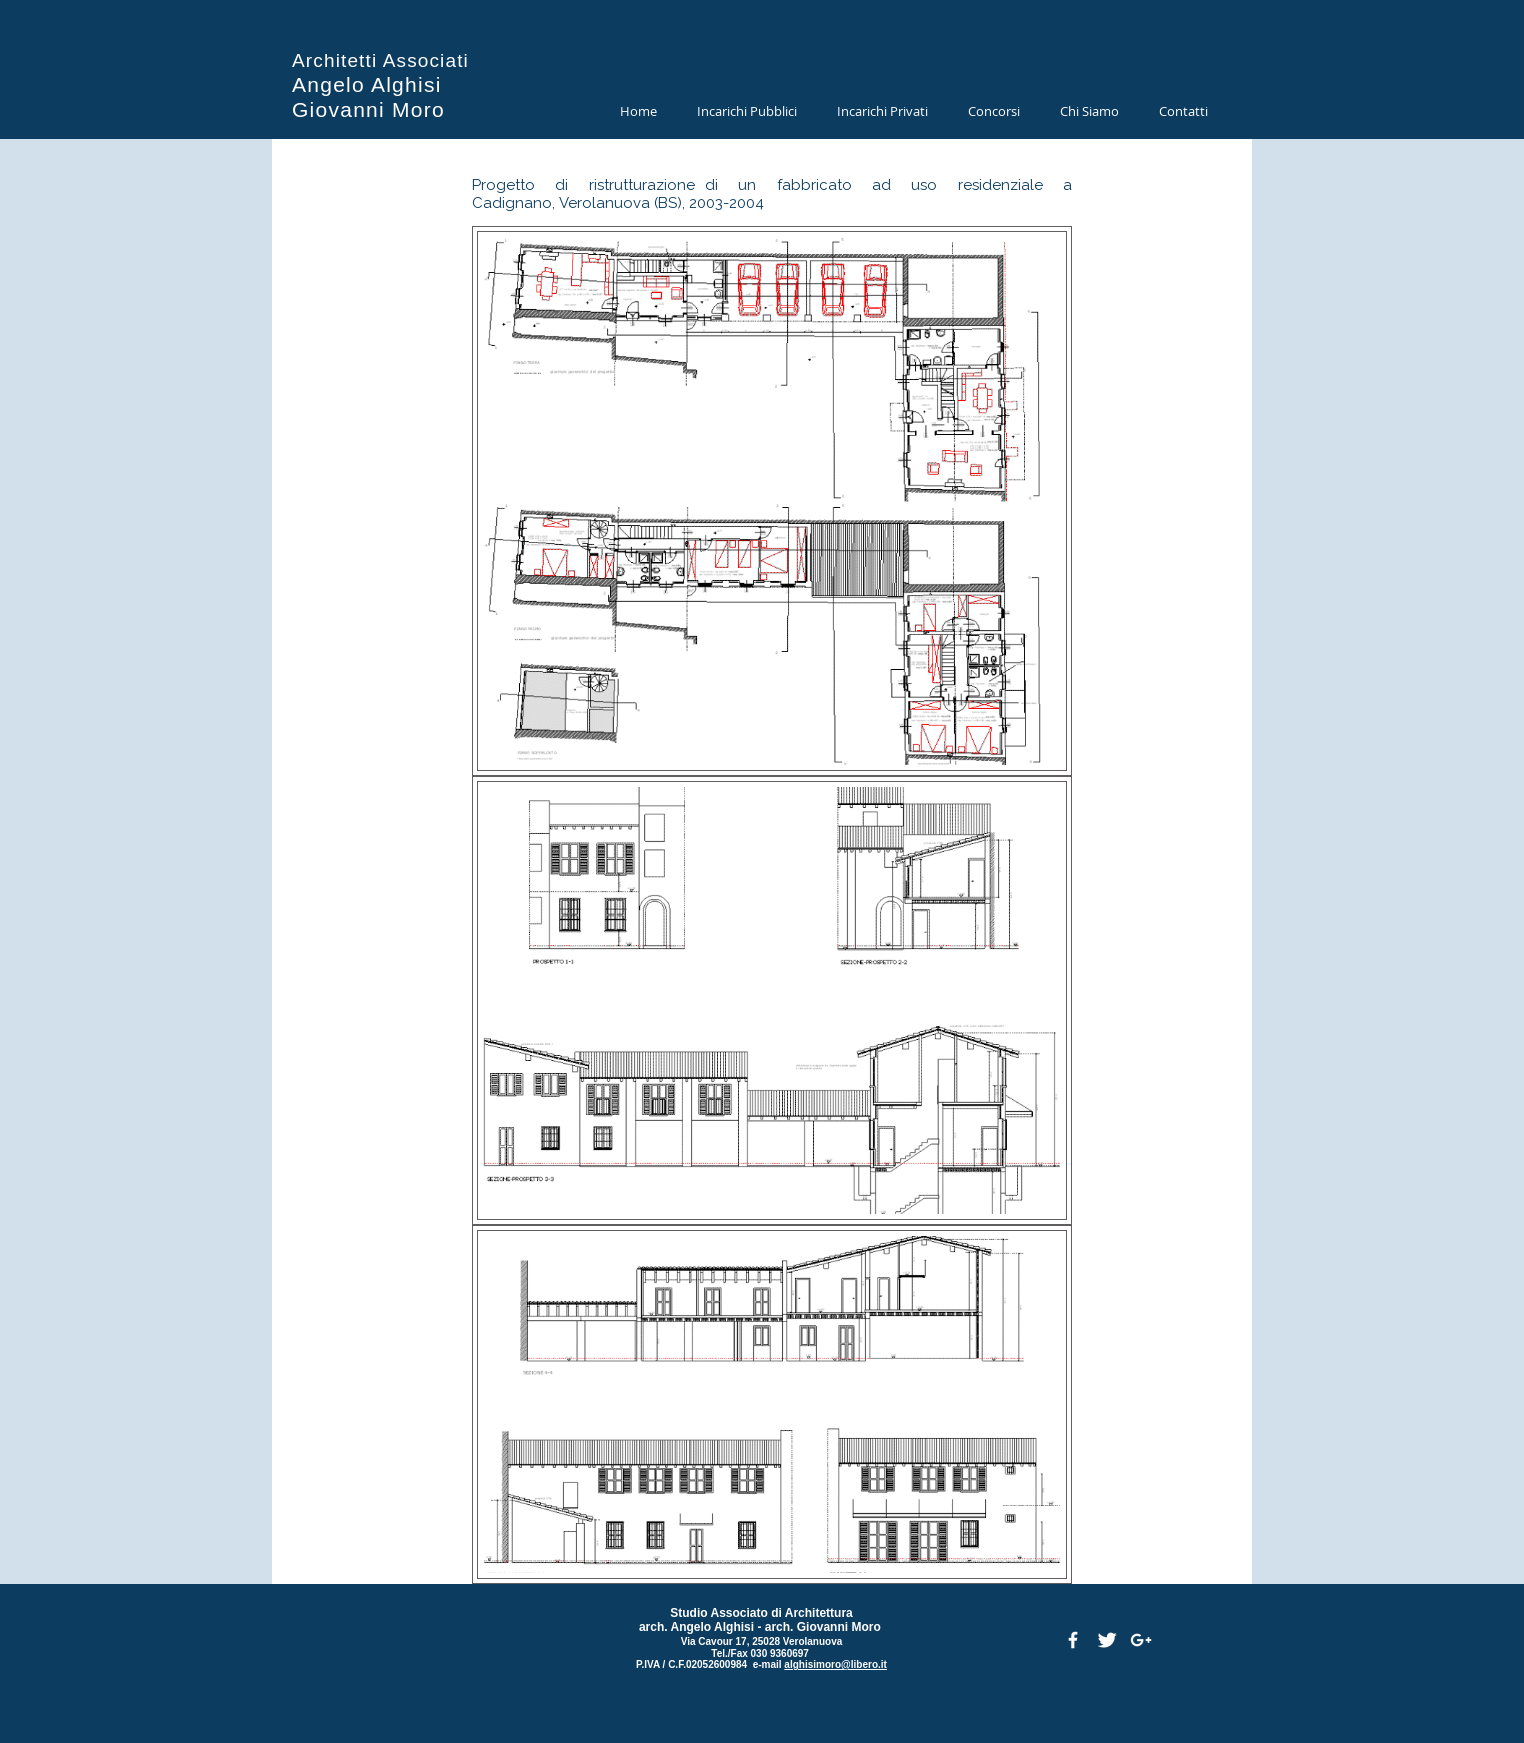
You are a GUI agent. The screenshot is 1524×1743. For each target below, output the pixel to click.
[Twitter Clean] (1107, 1640)
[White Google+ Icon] (1141, 1640)
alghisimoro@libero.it (835, 1664)
